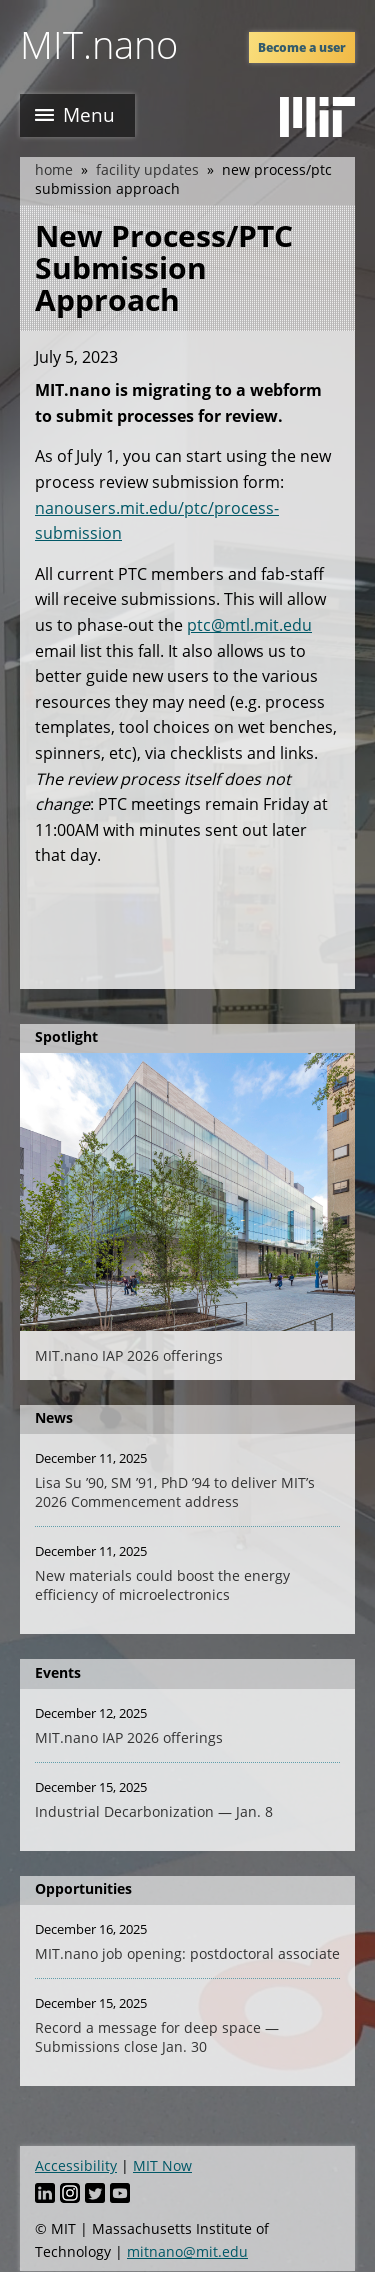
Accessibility (76, 2165)
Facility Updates (147, 169)
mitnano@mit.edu (187, 2251)
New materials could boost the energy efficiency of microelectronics (162, 1585)
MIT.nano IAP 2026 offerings (129, 1355)
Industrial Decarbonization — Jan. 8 (154, 1811)
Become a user (302, 47)
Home (54, 169)
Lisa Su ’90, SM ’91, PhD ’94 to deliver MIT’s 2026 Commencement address (175, 1492)
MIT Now (162, 2165)
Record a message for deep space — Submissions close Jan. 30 (157, 2037)
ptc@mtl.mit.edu (249, 625)
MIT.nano (99, 44)
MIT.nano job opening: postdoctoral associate (187, 1953)
